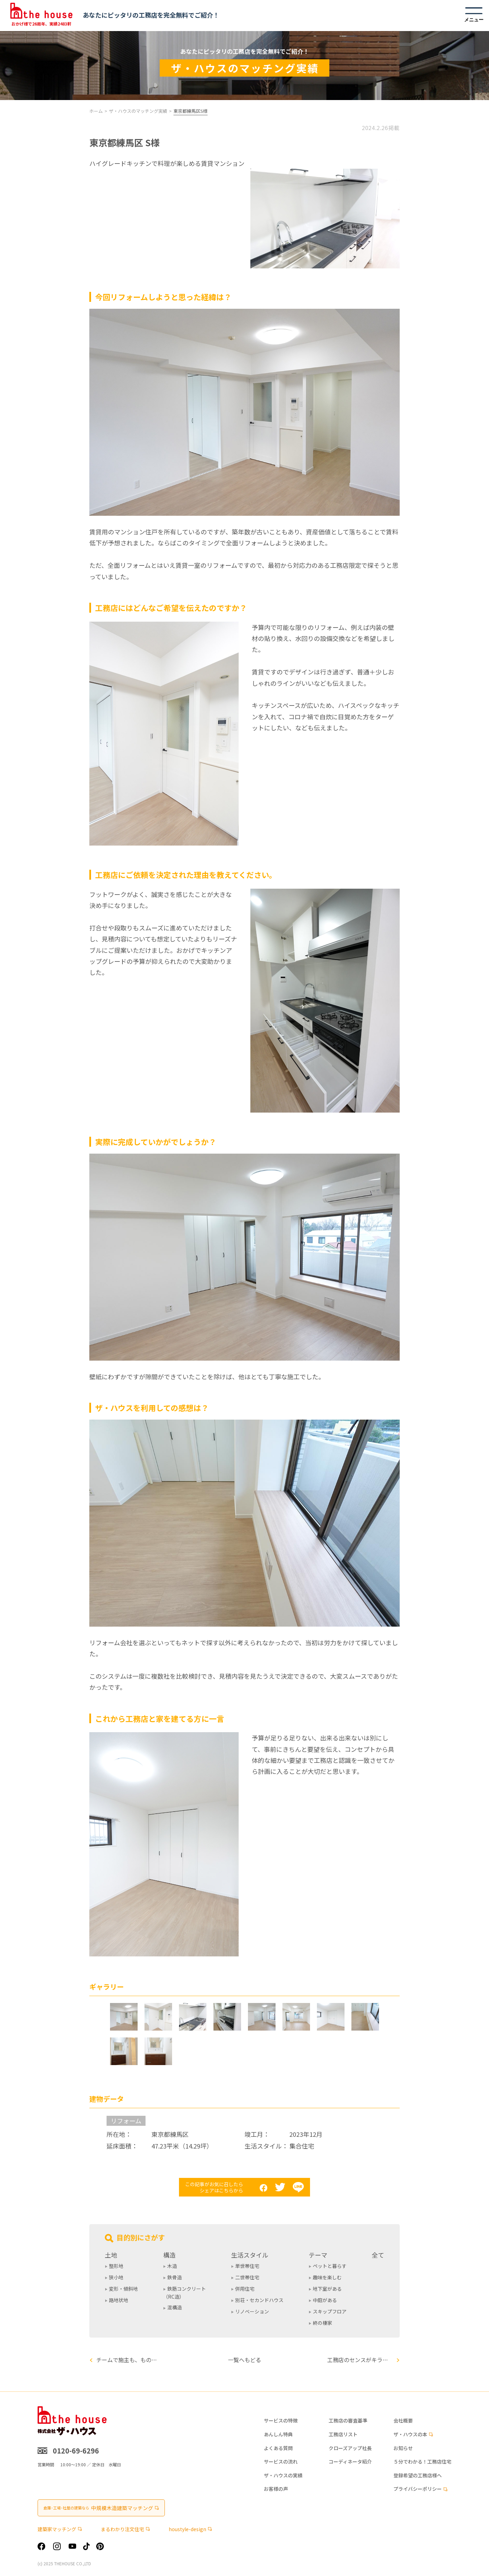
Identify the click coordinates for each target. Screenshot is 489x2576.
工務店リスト (343, 2434)
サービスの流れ (281, 2461)
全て (378, 2254)
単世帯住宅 (247, 2265)
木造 (172, 2265)
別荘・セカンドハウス (259, 2300)
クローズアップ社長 (350, 2448)
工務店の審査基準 (348, 2420)
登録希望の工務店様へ (417, 2475)
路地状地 (118, 2300)
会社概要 (403, 2420)
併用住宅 (245, 2288)
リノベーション (252, 2311)
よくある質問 (278, 2448)
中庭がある (325, 2300)
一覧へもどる (244, 2360)
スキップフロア (330, 2311)
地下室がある (327, 2288)
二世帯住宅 (247, 2277)
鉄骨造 (174, 2277)
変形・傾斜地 (123, 2288)
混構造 (174, 2307)
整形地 (116, 2265)
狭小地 (116, 2277)
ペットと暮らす (330, 2265)
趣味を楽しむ (327, 2277)
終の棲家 (322, 2322)
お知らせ (403, 2448)
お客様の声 (276, 2489)
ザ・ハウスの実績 (283, 2475)
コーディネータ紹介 (350, 2461)
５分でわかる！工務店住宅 (422, 2461)
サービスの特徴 (281, 2420)
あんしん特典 (278, 2434)
